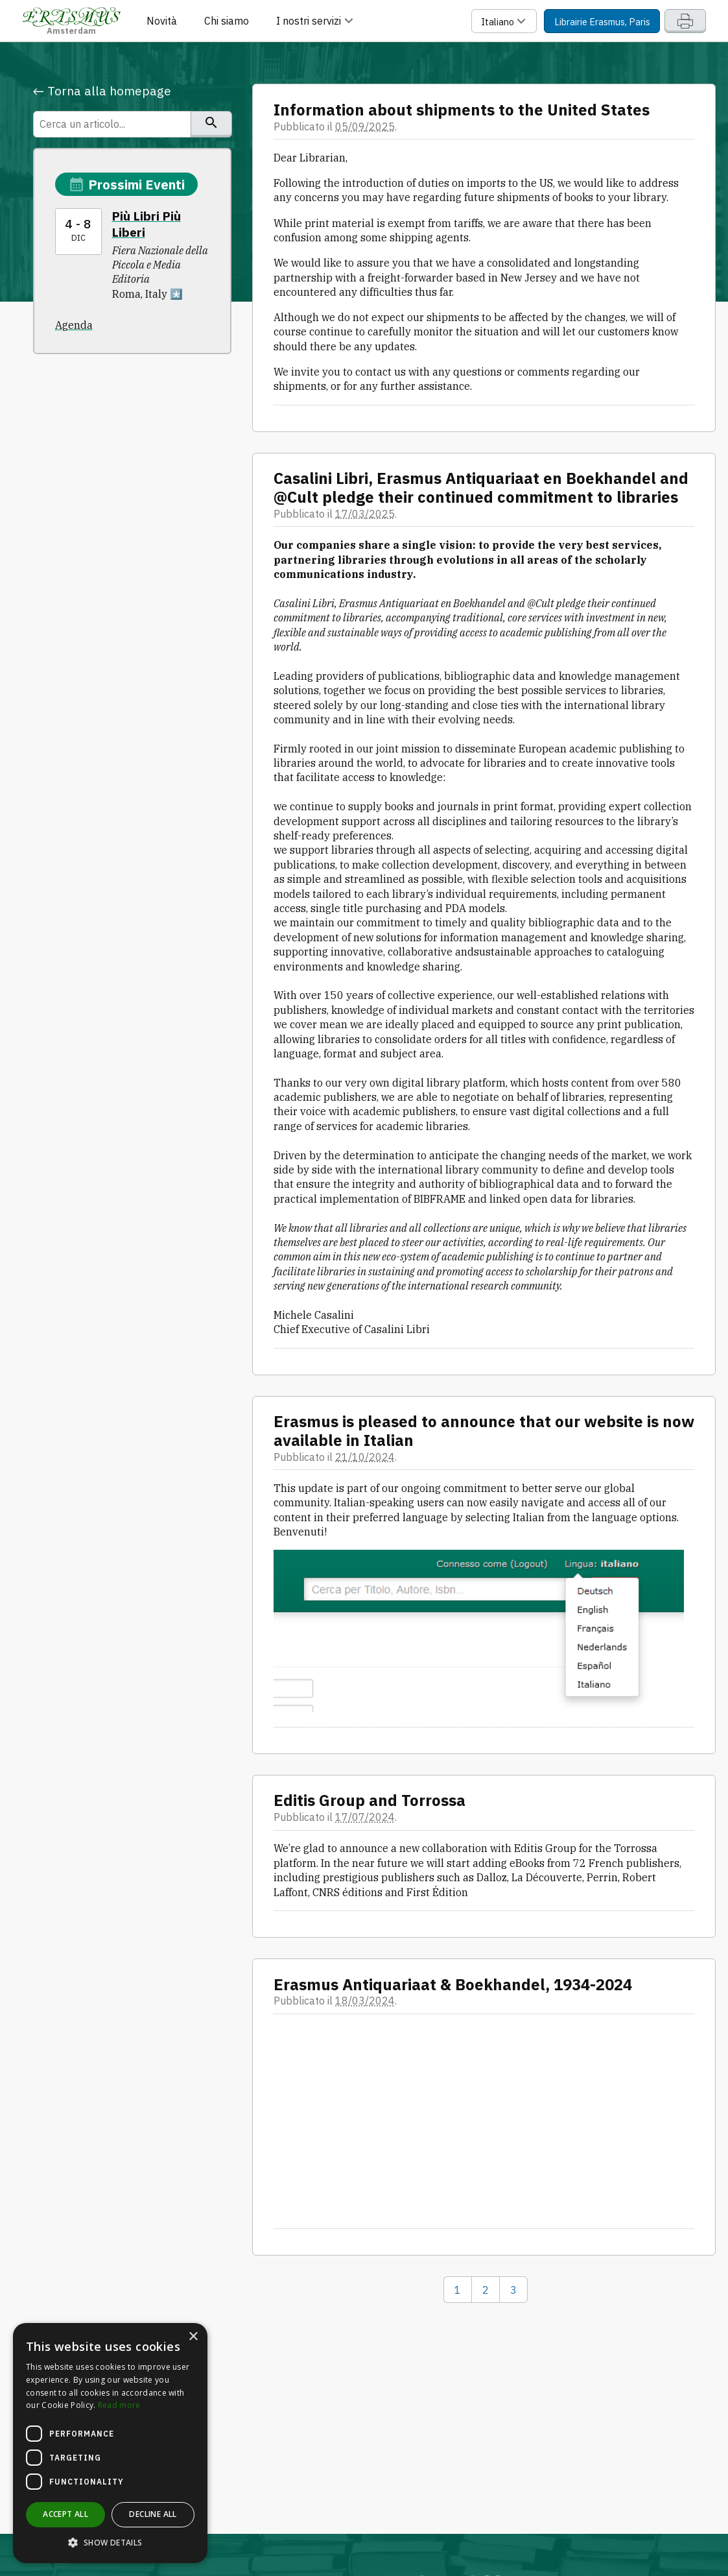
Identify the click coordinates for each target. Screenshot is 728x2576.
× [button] (193, 2337)
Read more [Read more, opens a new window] (119, 2405)
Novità (162, 20)
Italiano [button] (505, 21)
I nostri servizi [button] (316, 20)
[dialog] (110, 2443)
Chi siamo (226, 20)
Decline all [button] (152, 2514)
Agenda (74, 325)
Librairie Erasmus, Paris (602, 22)
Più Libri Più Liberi (146, 224)
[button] (110, 2543)
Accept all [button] (65, 2514)
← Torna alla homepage (102, 91)
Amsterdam (72, 20)
